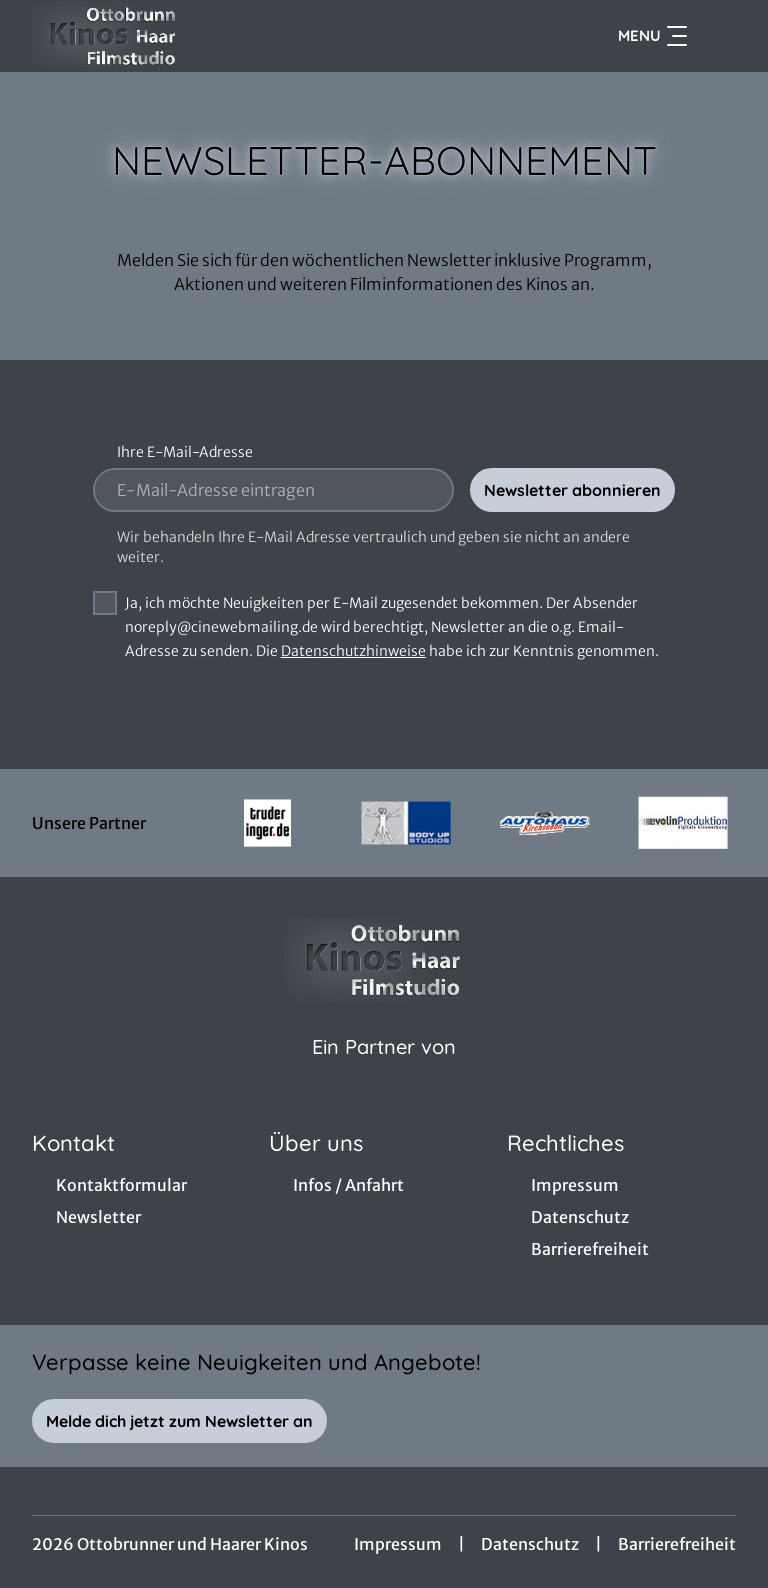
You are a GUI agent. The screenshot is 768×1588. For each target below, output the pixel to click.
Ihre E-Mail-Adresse (185, 452)
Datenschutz (530, 1544)
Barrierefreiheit (677, 1544)
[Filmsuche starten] (716, 36)
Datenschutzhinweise (353, 651)
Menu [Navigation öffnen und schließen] (652, 36)
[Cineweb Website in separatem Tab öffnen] (384, 1072)
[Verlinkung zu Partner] (267, 823)
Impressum (398, 1544)
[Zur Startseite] (172, 36)
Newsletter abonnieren (572, 490)
